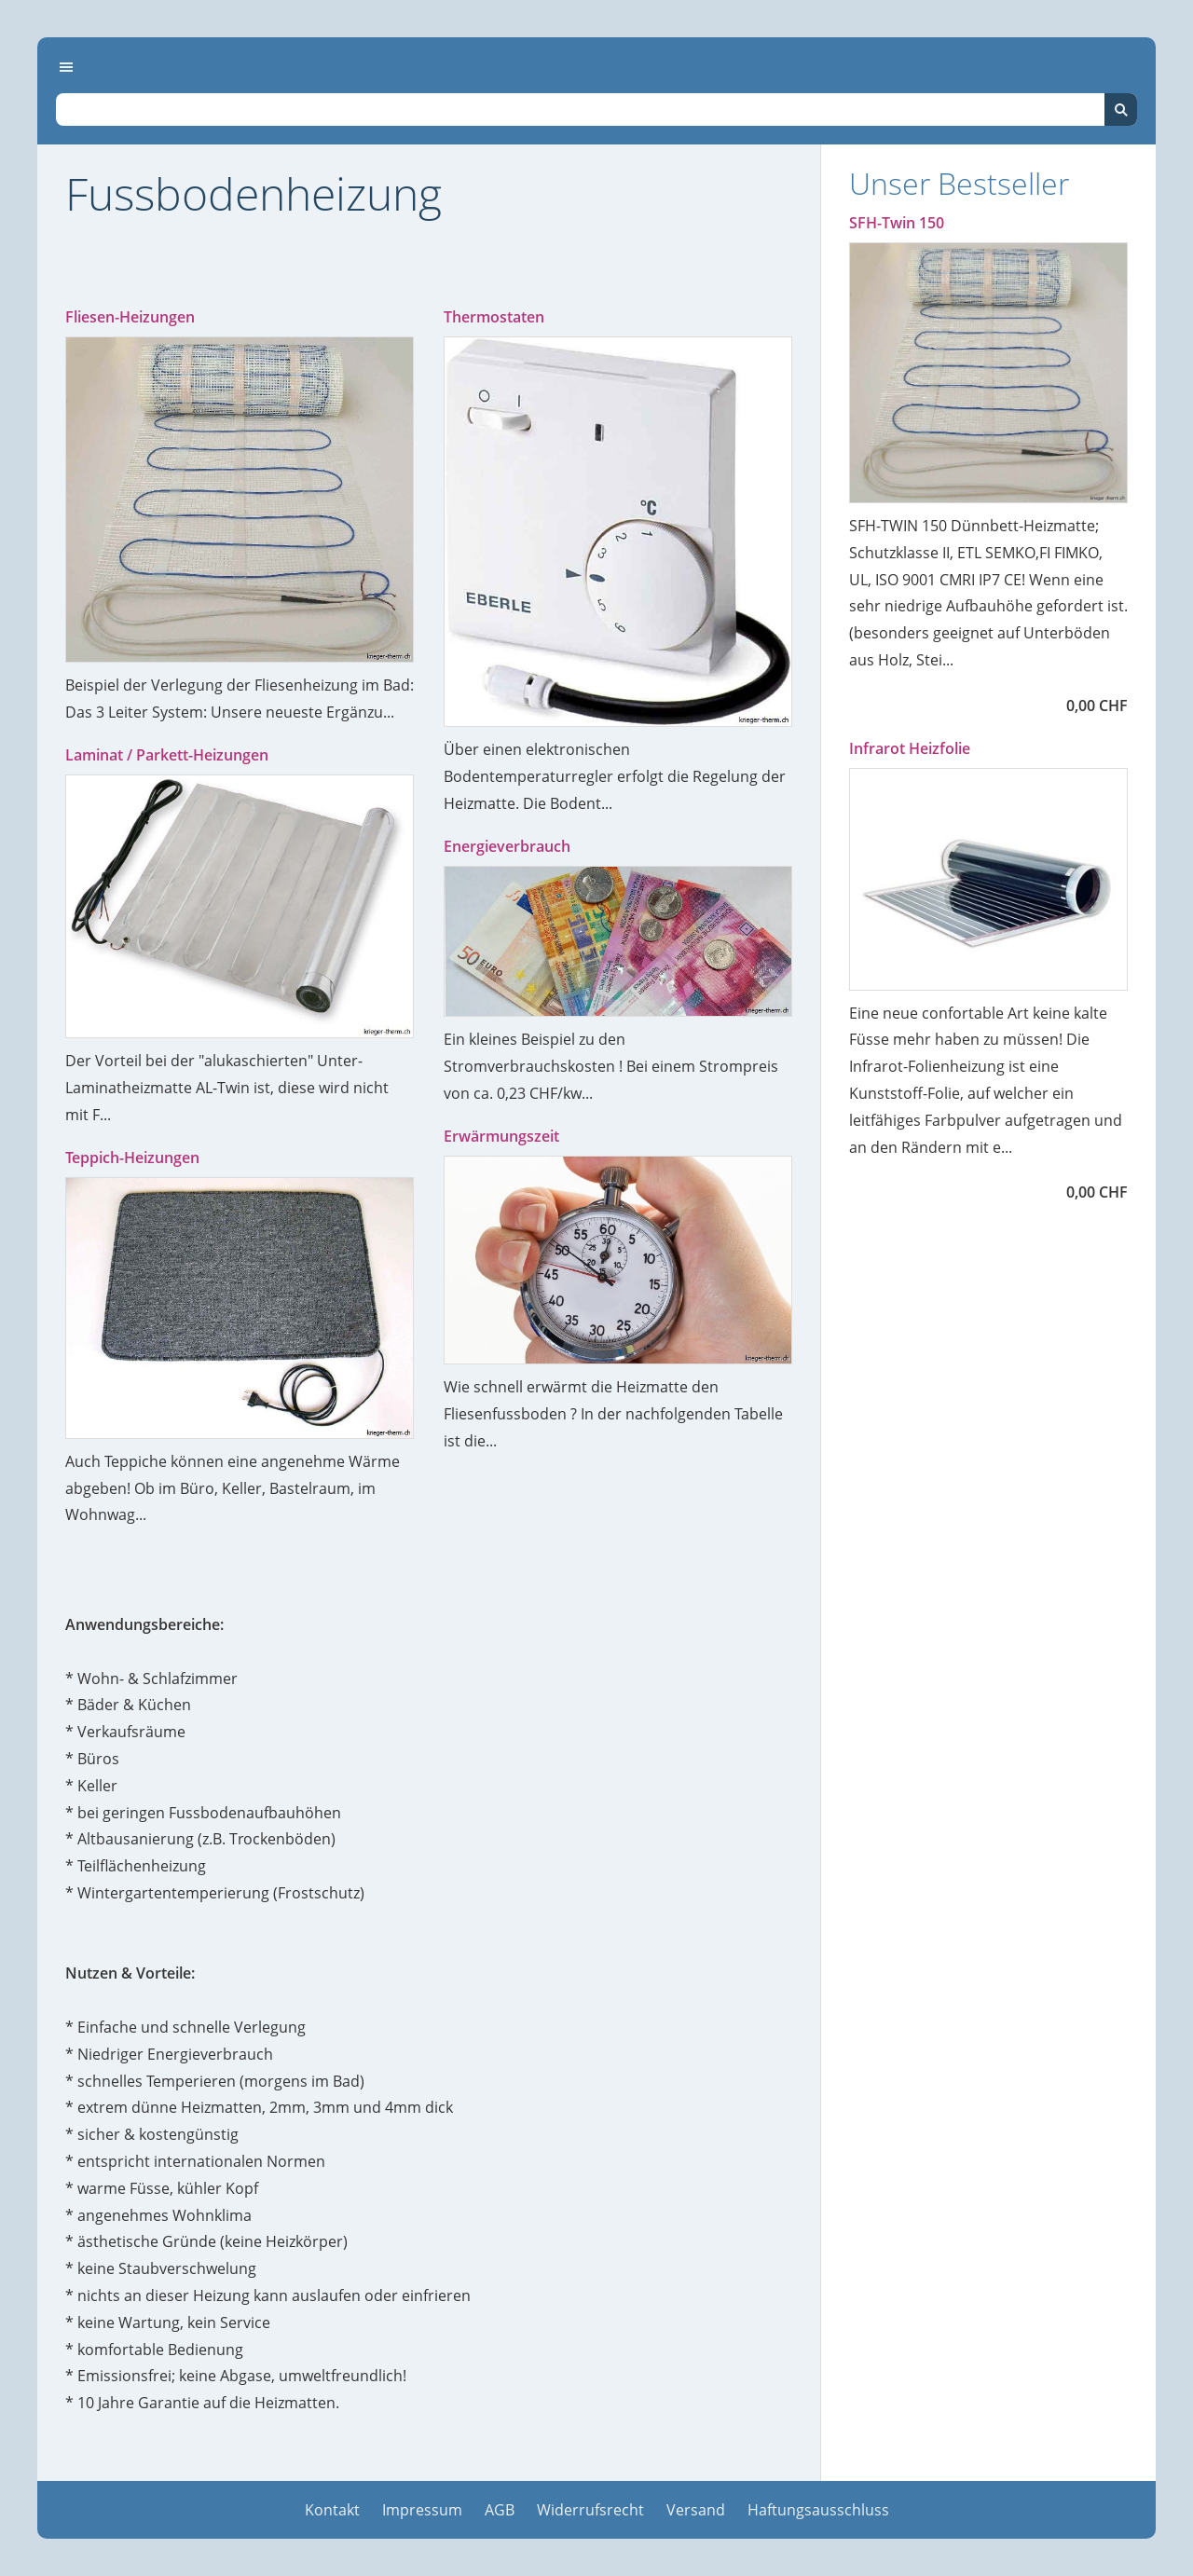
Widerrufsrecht (590, 2510)
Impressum (422, 2510)
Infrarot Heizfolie (909, 748)
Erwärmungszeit (501, 1136)
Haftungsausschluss (818, 2510)
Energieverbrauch (507, 846)
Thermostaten (494, 317)
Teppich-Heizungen (132, 1157)
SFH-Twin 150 (896, 222)
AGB (499, 2510)
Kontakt (332, 2510)
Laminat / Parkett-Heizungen (166, 755)
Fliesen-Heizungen (130, 317)
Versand (695, 2510)
